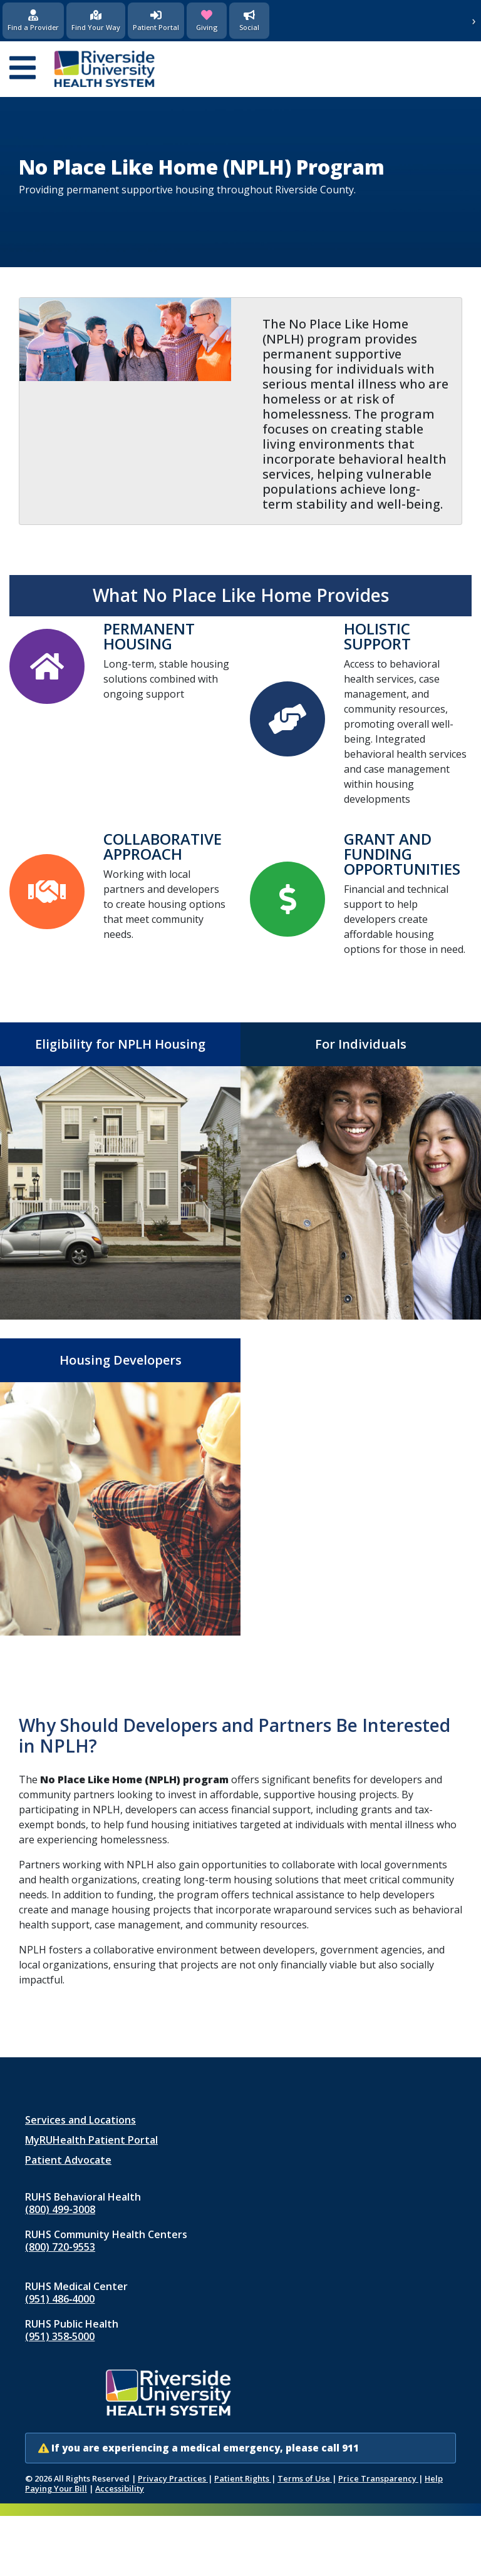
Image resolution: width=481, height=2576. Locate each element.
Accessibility (119, 2488)
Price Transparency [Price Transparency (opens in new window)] (378, 2478)
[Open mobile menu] (22, 69)
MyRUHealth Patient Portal (91, 2140)
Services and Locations (80, 2120)
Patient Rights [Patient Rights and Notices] (242, 2478)
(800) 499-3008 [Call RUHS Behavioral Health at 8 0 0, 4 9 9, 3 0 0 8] (60, 2209)
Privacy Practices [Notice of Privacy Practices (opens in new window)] (173, 2478)
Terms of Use (304, 2478)
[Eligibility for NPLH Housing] (120, 1171)
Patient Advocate (68, 2160)
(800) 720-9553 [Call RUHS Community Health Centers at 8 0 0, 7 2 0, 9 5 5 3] (60, 2247)
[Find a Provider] (33, 21)
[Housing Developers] (120, 1487)
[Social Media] (249, 21)
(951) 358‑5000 (60, 2336)
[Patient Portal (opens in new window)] (156, 21)
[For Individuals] (360, 1171)
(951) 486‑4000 (60, 2299)
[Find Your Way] (95, 21)
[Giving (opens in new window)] (207, 21)
